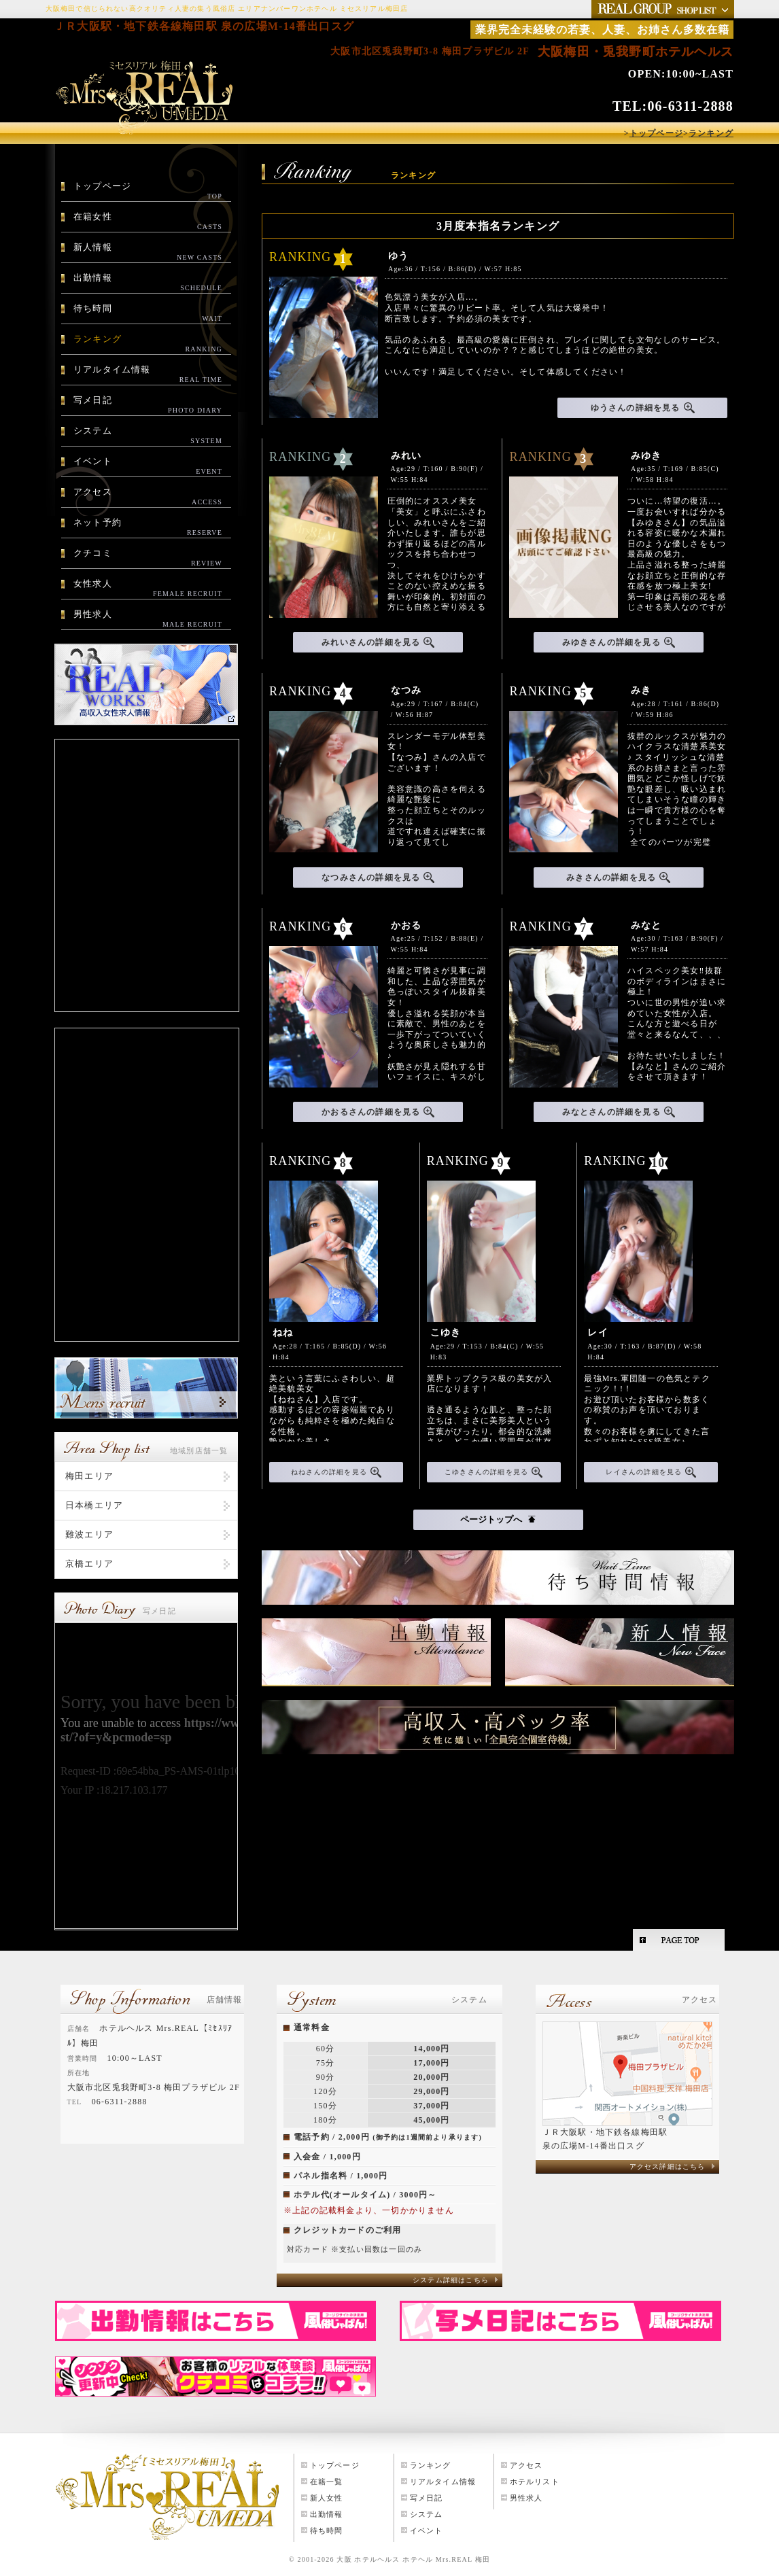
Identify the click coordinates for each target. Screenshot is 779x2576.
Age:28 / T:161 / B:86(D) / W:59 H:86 (675, 702)
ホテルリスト (534, 2481)
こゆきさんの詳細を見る (493, 1472)
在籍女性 (147, 221)
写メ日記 (147, 405)
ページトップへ (497, 1519)
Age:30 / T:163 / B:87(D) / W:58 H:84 (644, 1344)
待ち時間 (147, 313)
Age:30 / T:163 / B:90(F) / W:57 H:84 (677, 937)
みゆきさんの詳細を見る (618, 642)
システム (147, 435)
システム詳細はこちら (451, 2280)
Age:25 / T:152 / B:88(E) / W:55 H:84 (437, 937)
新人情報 (147, 252)
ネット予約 (147, 527)
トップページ (147, 191)
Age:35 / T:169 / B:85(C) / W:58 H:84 (675, 468)
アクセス (147, 497)
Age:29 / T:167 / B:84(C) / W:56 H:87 (435, 702)
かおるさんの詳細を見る (378, 1112)
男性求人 (147, 619)
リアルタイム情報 (147, 374)
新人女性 (326, 2498)
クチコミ (147, 558)
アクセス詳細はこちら (667, 2166)
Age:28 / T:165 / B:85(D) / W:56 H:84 (330, 1344)
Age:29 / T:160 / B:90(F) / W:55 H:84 (437, 468)
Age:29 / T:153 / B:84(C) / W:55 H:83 (487, 1344)
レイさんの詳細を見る (651, 1472)
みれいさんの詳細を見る (378, 642)
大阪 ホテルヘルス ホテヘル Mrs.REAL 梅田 (413, 2559)
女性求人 (147, 588)
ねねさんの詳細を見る (336, 1472)
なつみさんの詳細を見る (378, 877)
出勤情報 (147, 283)
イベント (147, 466)
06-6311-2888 (690, 106)
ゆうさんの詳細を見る (643, 407)
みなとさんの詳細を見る (618, 1112)
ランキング (147, 344)
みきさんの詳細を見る (618, 877)
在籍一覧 (326, 2481)
